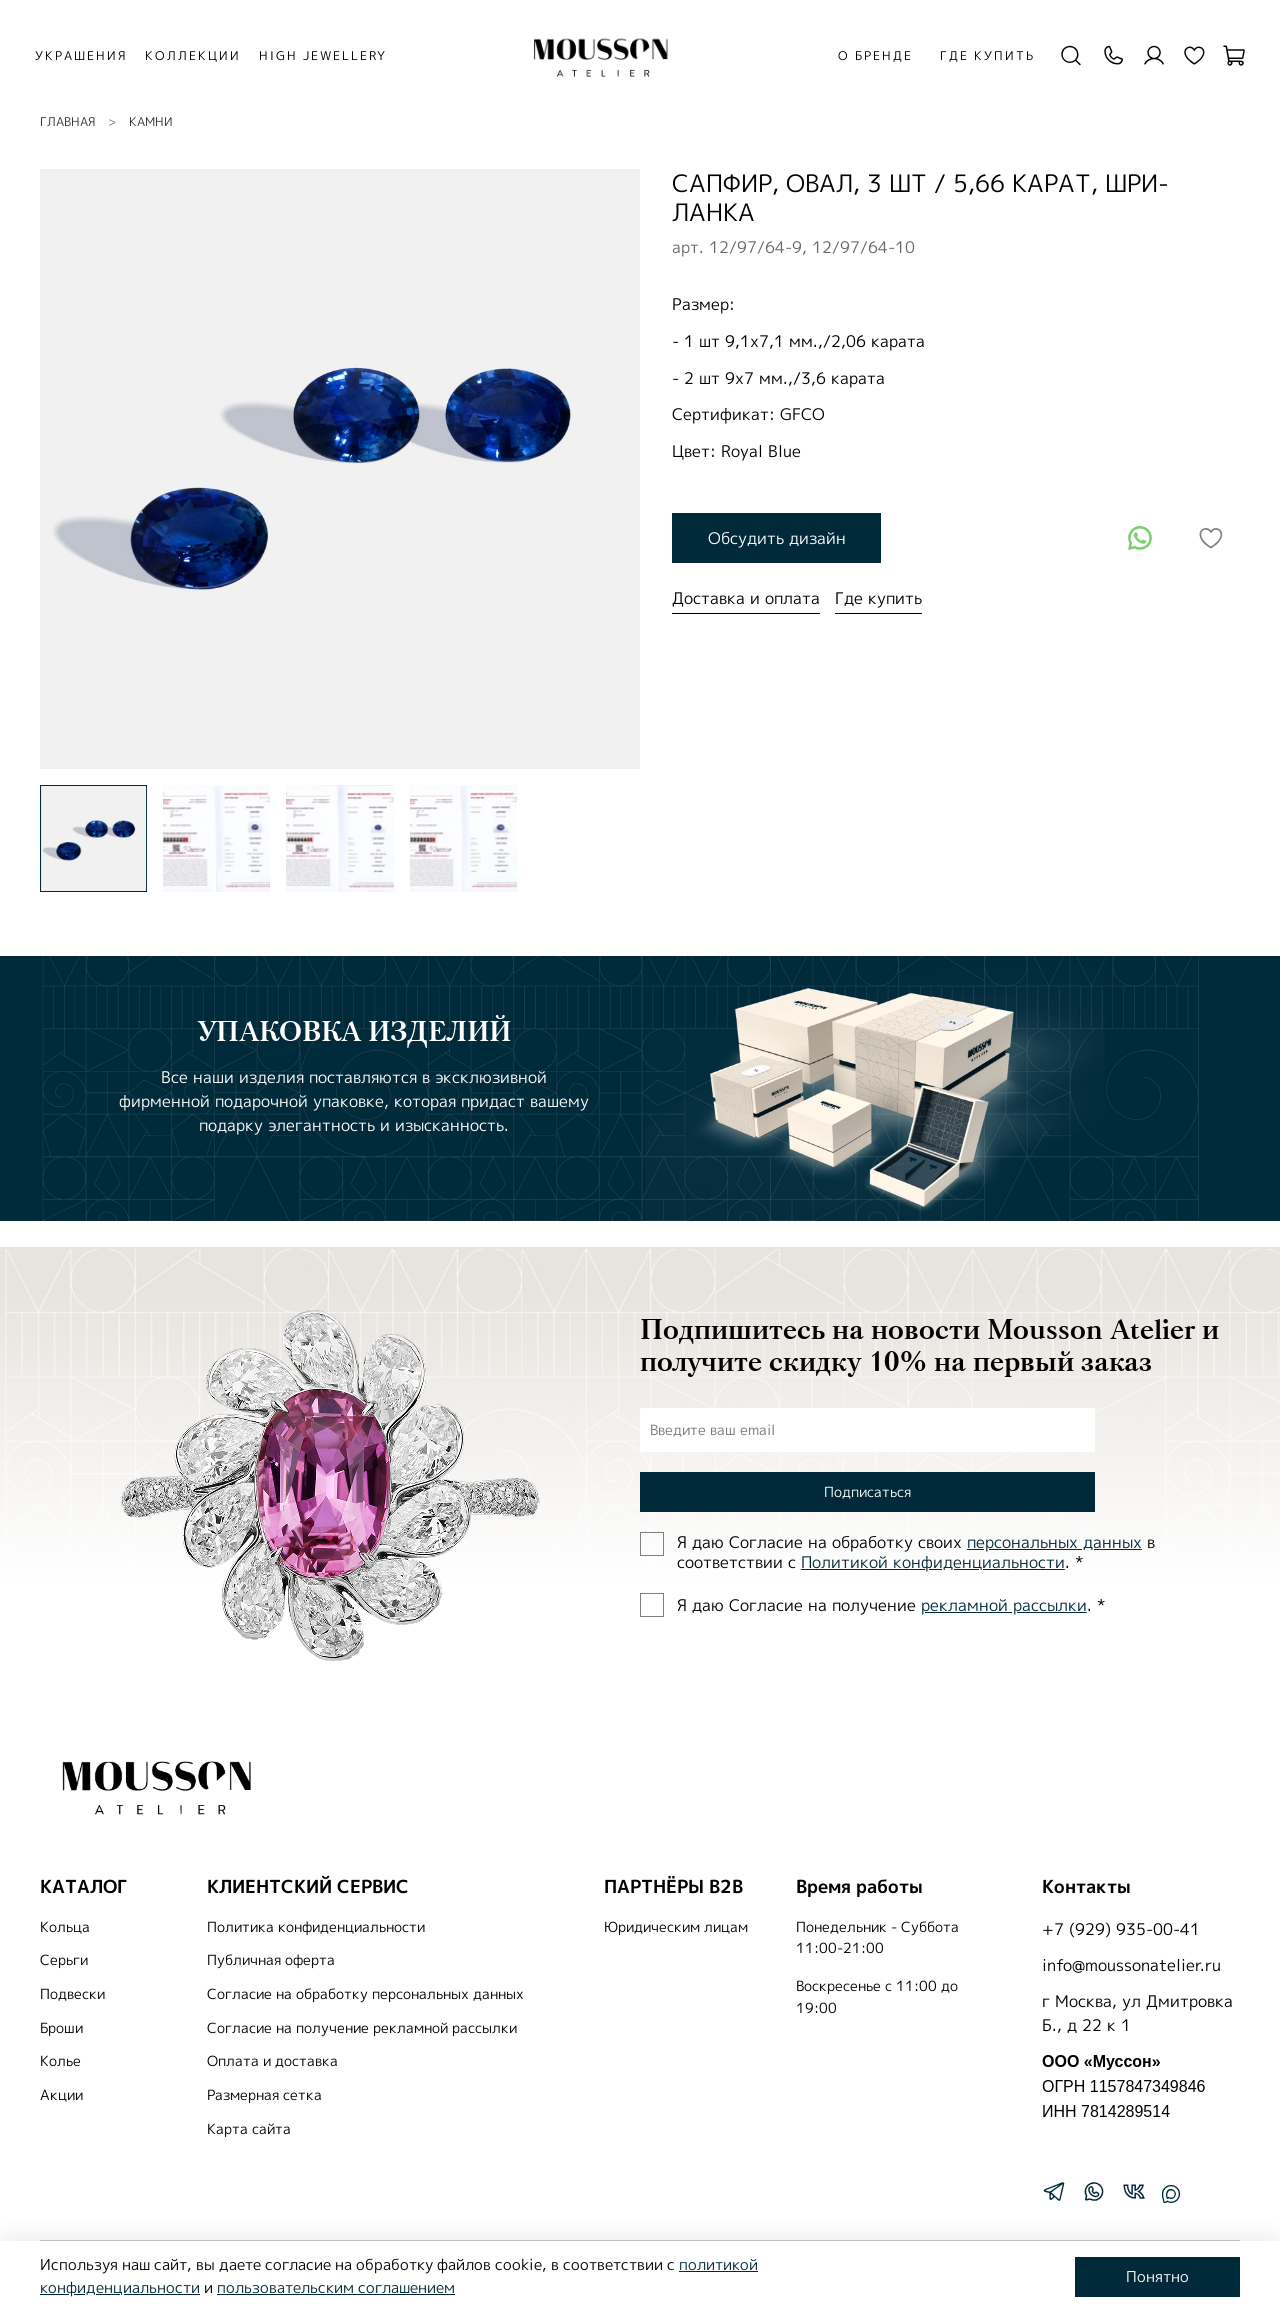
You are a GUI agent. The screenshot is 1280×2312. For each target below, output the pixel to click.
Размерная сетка (264, 2095)
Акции (61, 2095)
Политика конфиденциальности (316, 1927)
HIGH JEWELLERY (337, 55)
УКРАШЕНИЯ (95, 55)
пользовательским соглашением (336, 2287)
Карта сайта (249, 2129)
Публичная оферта (271, 1960)
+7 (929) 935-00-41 (1121, 1929)
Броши (61, 2028)
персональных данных (1054, 1542)
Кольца (65, 1927)
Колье (60, 2061)
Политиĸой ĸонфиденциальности (933, 1562)
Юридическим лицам (676, 1927)
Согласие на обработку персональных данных (365, 1994)
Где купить (980, 55)
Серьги (64, 1960)
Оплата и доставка (272, 2061)
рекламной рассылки (1004, 1605)
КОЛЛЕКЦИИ (207, 55)
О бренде (868, 55)
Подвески (72, 1994)
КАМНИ (151, 121)
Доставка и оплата (746, 598)
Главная (67, 121)
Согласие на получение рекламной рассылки (362, 2028)
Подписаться (867, 1491)
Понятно (1157, 2276)
